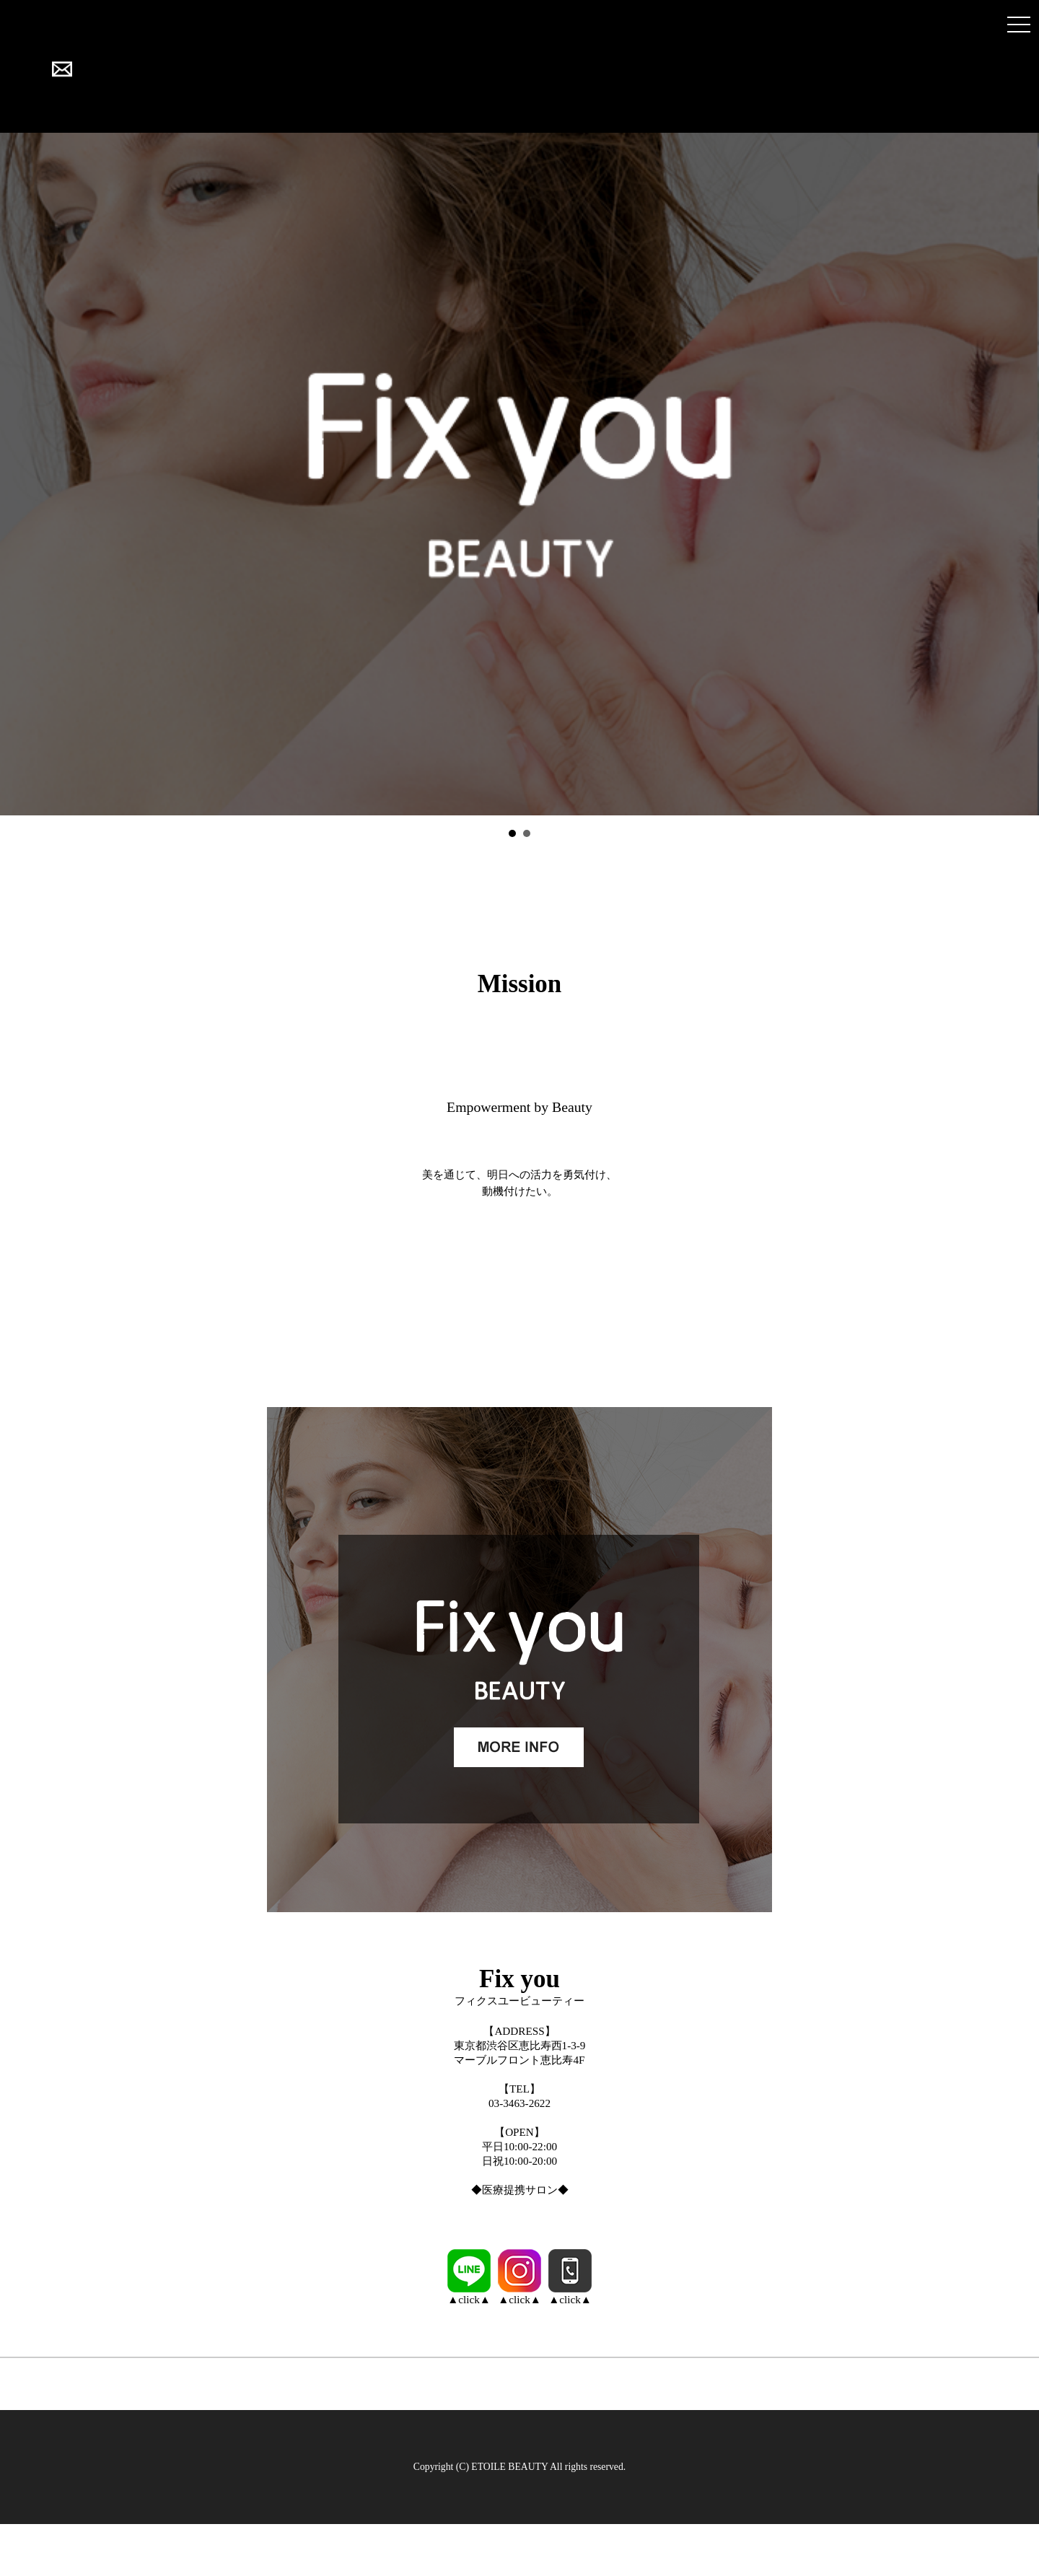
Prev (18, 474)
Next (1020, 474)
